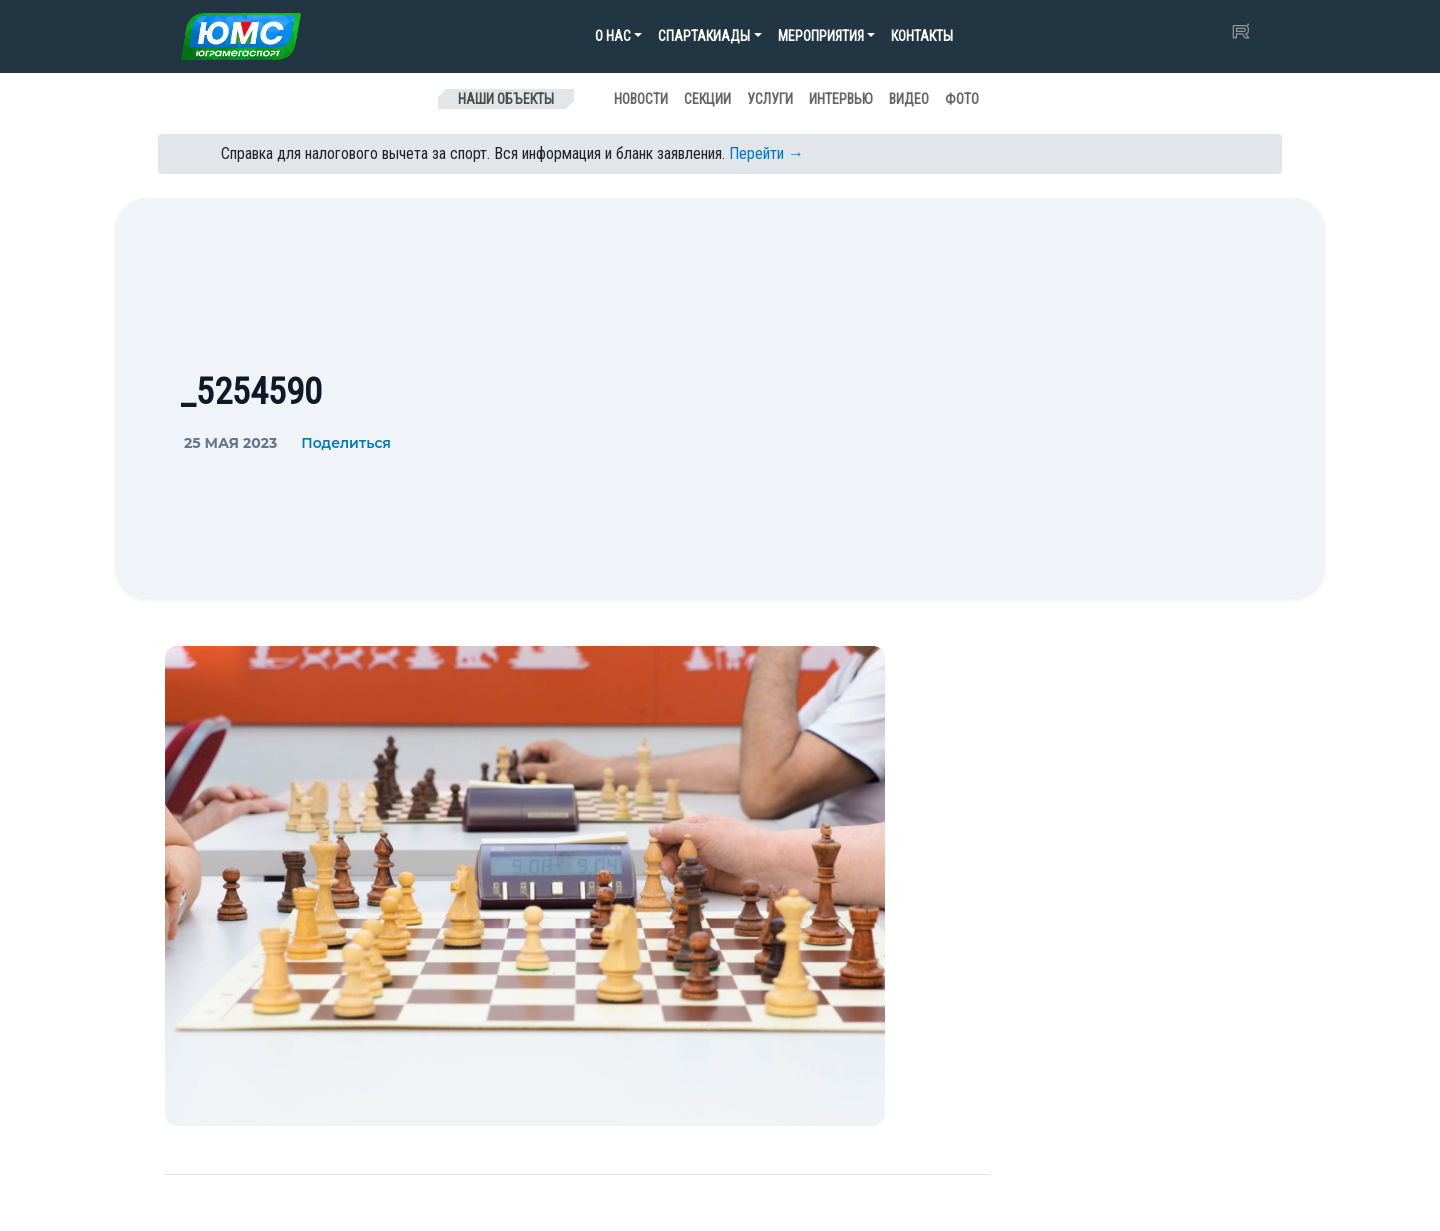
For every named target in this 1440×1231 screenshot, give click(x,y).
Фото (962, 99)
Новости (641, 99)
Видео (909, 99)
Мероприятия (821, 36)
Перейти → (766, 153)
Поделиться (346, 443)
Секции (707, 99)
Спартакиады (704, 36)
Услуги (770, 99)
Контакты (922, 36)
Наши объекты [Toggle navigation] (506, 99)
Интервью (841, 99)
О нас (613, 36)
